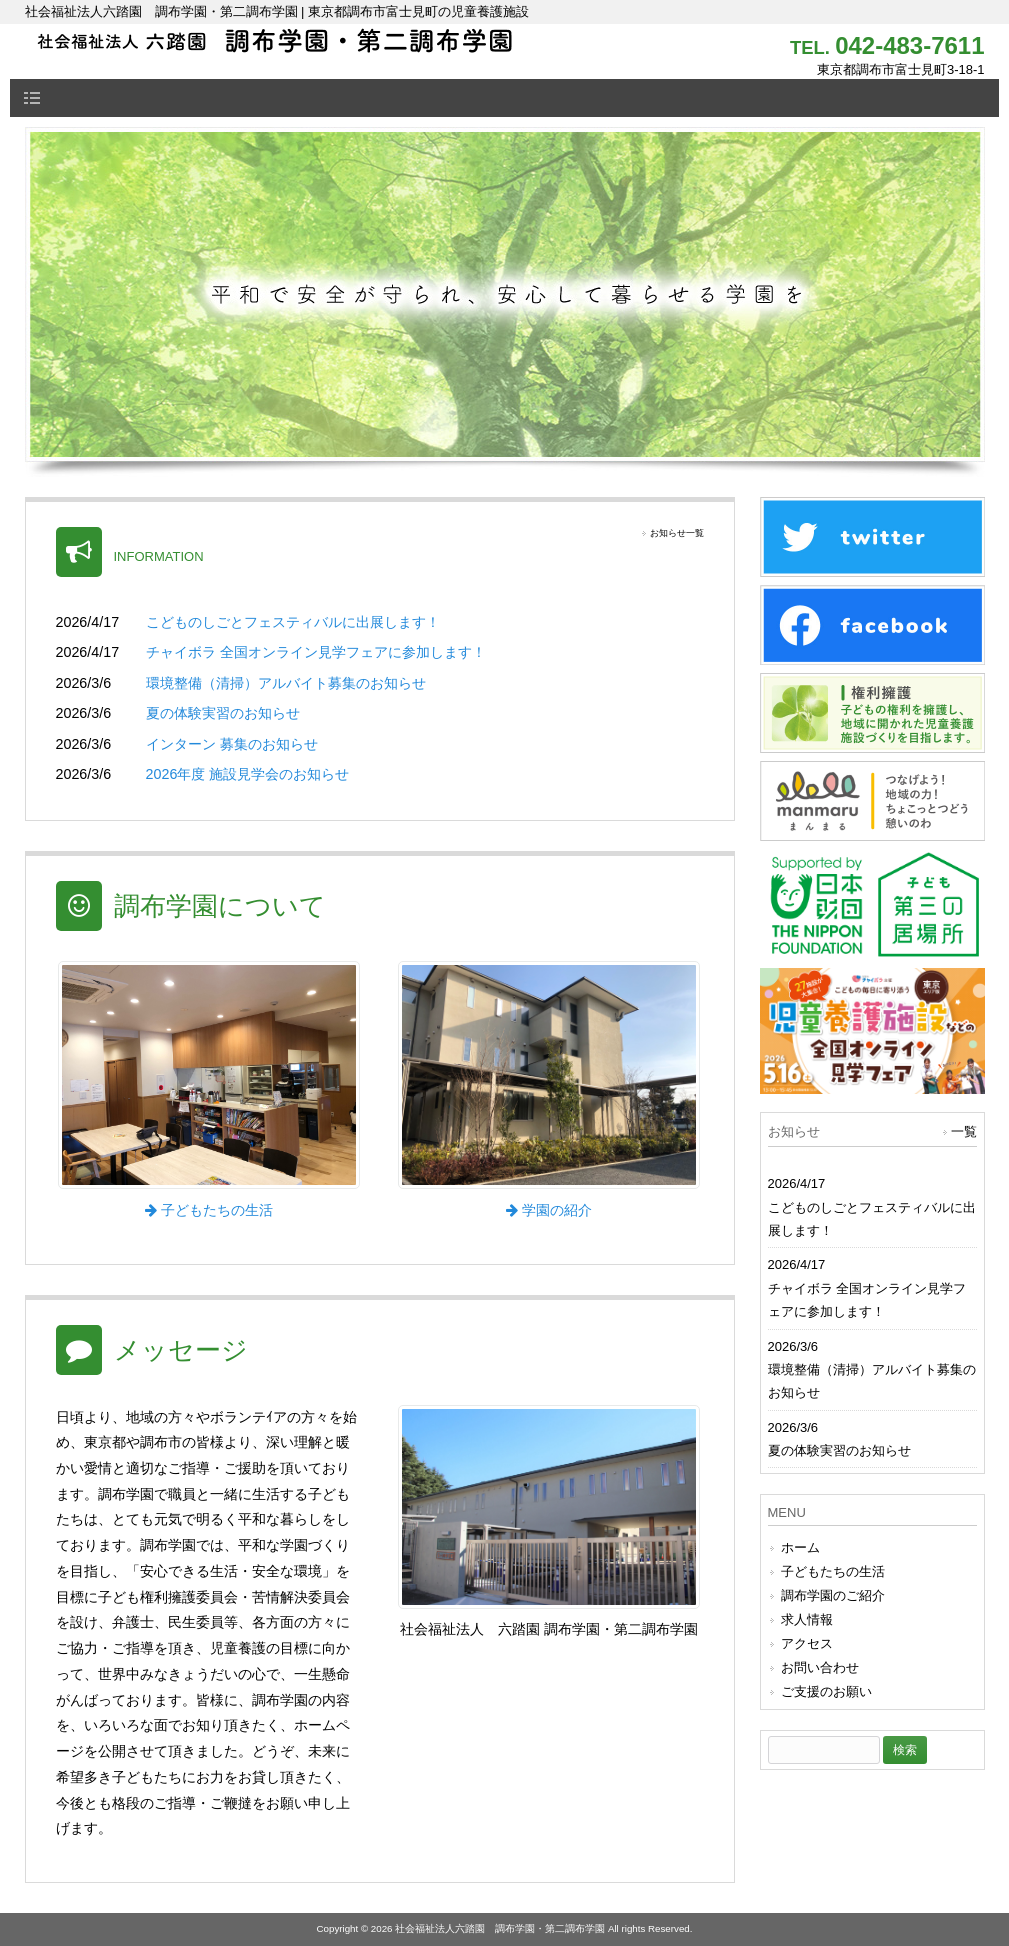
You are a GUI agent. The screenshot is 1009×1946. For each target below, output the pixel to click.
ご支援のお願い (826, 1691)
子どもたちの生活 (833, 1571)
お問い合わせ (820, 1667)
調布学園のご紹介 (833, 1595)
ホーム (800, 1547)
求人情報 (807, 1619)
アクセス (807, 1643)
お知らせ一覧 (677, 533)
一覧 (964, 1131)
